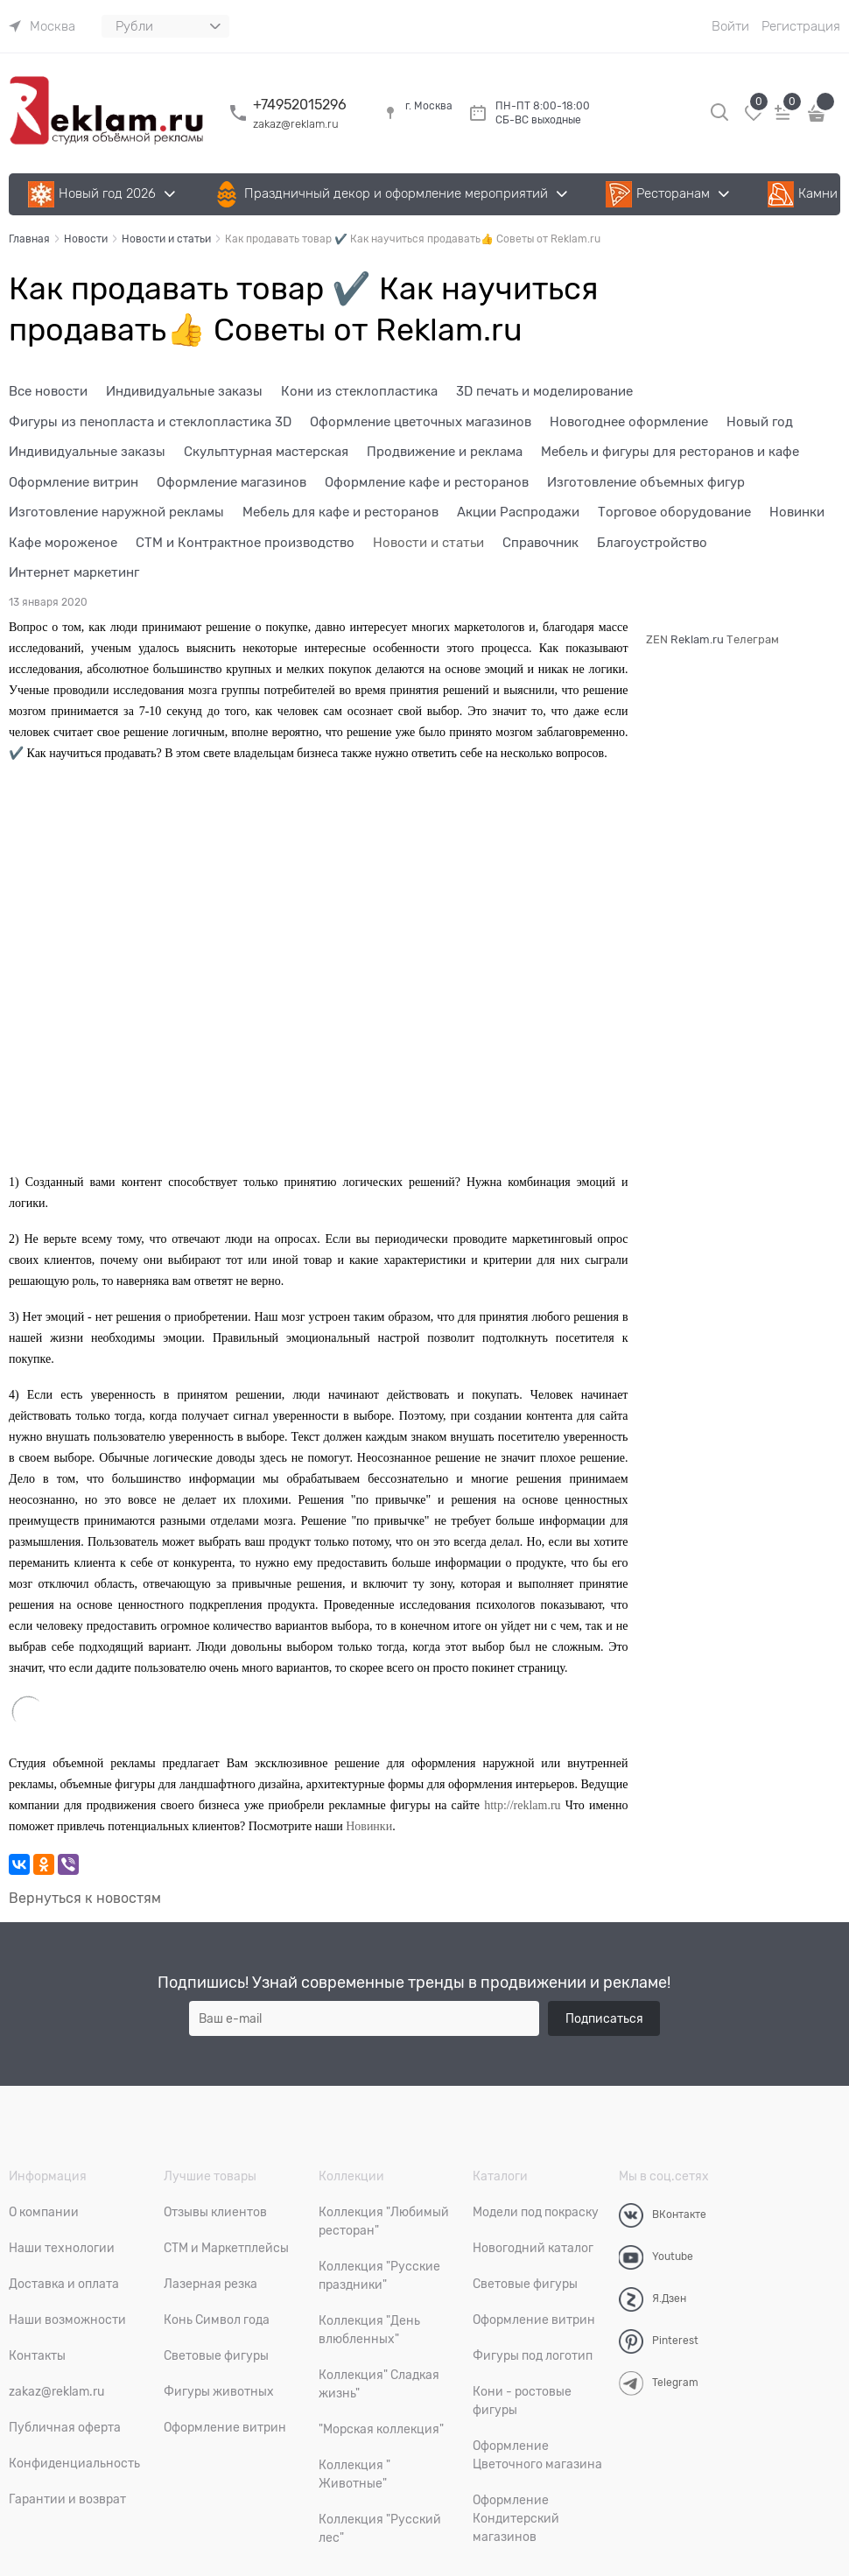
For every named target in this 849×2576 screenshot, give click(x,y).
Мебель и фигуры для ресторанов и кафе (670, 452)
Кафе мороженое (63, 543)
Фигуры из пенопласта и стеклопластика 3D (150, 422)
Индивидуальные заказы (184, 391)
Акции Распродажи (518, 512)
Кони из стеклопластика (359, 391)
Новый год (759, 422)
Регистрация (800, 26)
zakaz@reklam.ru (296, 123)
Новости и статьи (428, 543)
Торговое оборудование (674, 512)
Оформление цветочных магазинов (420, 422)
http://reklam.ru (522, 1805)
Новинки (796, 512)
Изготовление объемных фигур (646, 482)
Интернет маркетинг (74, 572)
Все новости (48, 391)
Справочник (540, 543)
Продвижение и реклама (445, 452)
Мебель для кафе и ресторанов (340, 512)
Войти (730, 26)
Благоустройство (652, 543)
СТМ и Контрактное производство (245, 543)
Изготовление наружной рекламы (116, 512)
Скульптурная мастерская (266, 452)
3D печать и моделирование (544, 391)
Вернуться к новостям (85, 1898)
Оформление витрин (73, 482)
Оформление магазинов (231, 482)
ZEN (657, 639)
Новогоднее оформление (629, 422)
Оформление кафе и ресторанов (427, 482)
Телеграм (752, 639)
